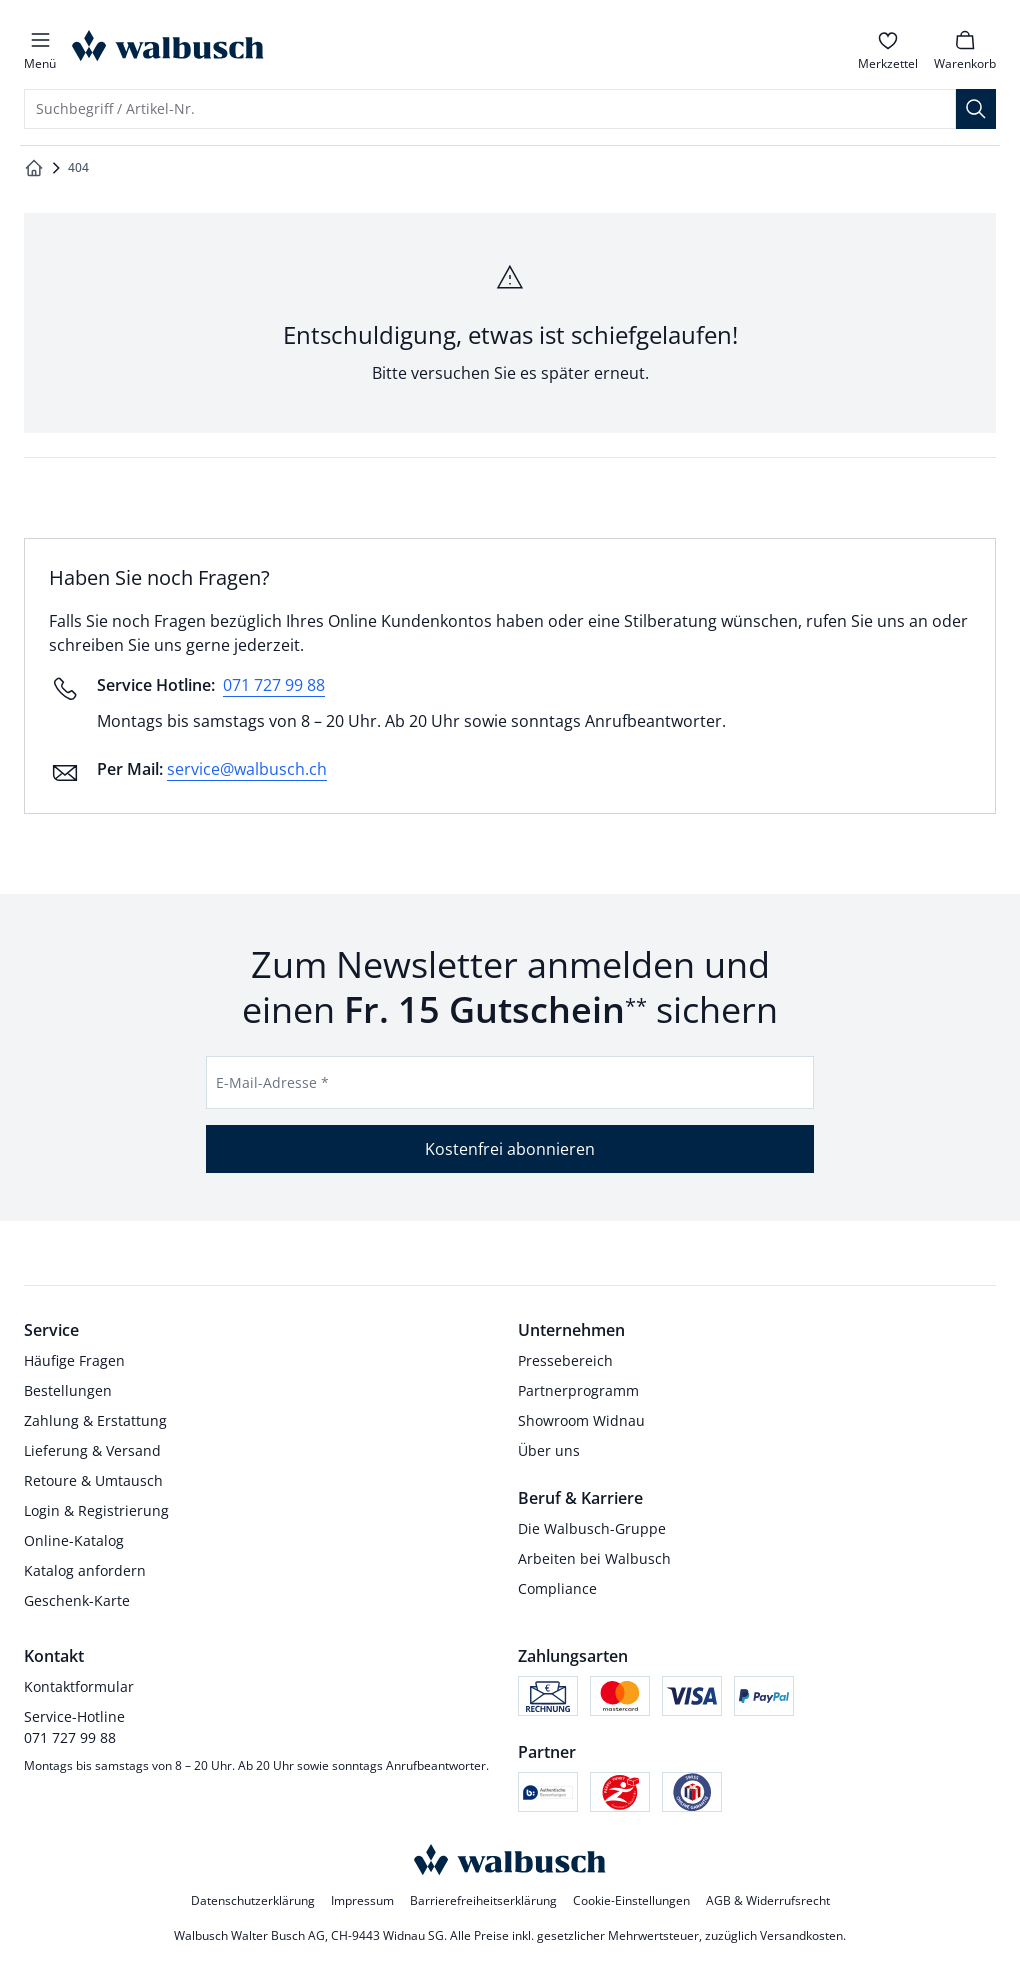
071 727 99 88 (274, 685)
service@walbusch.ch (247, 769)
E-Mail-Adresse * (272, 1082)
